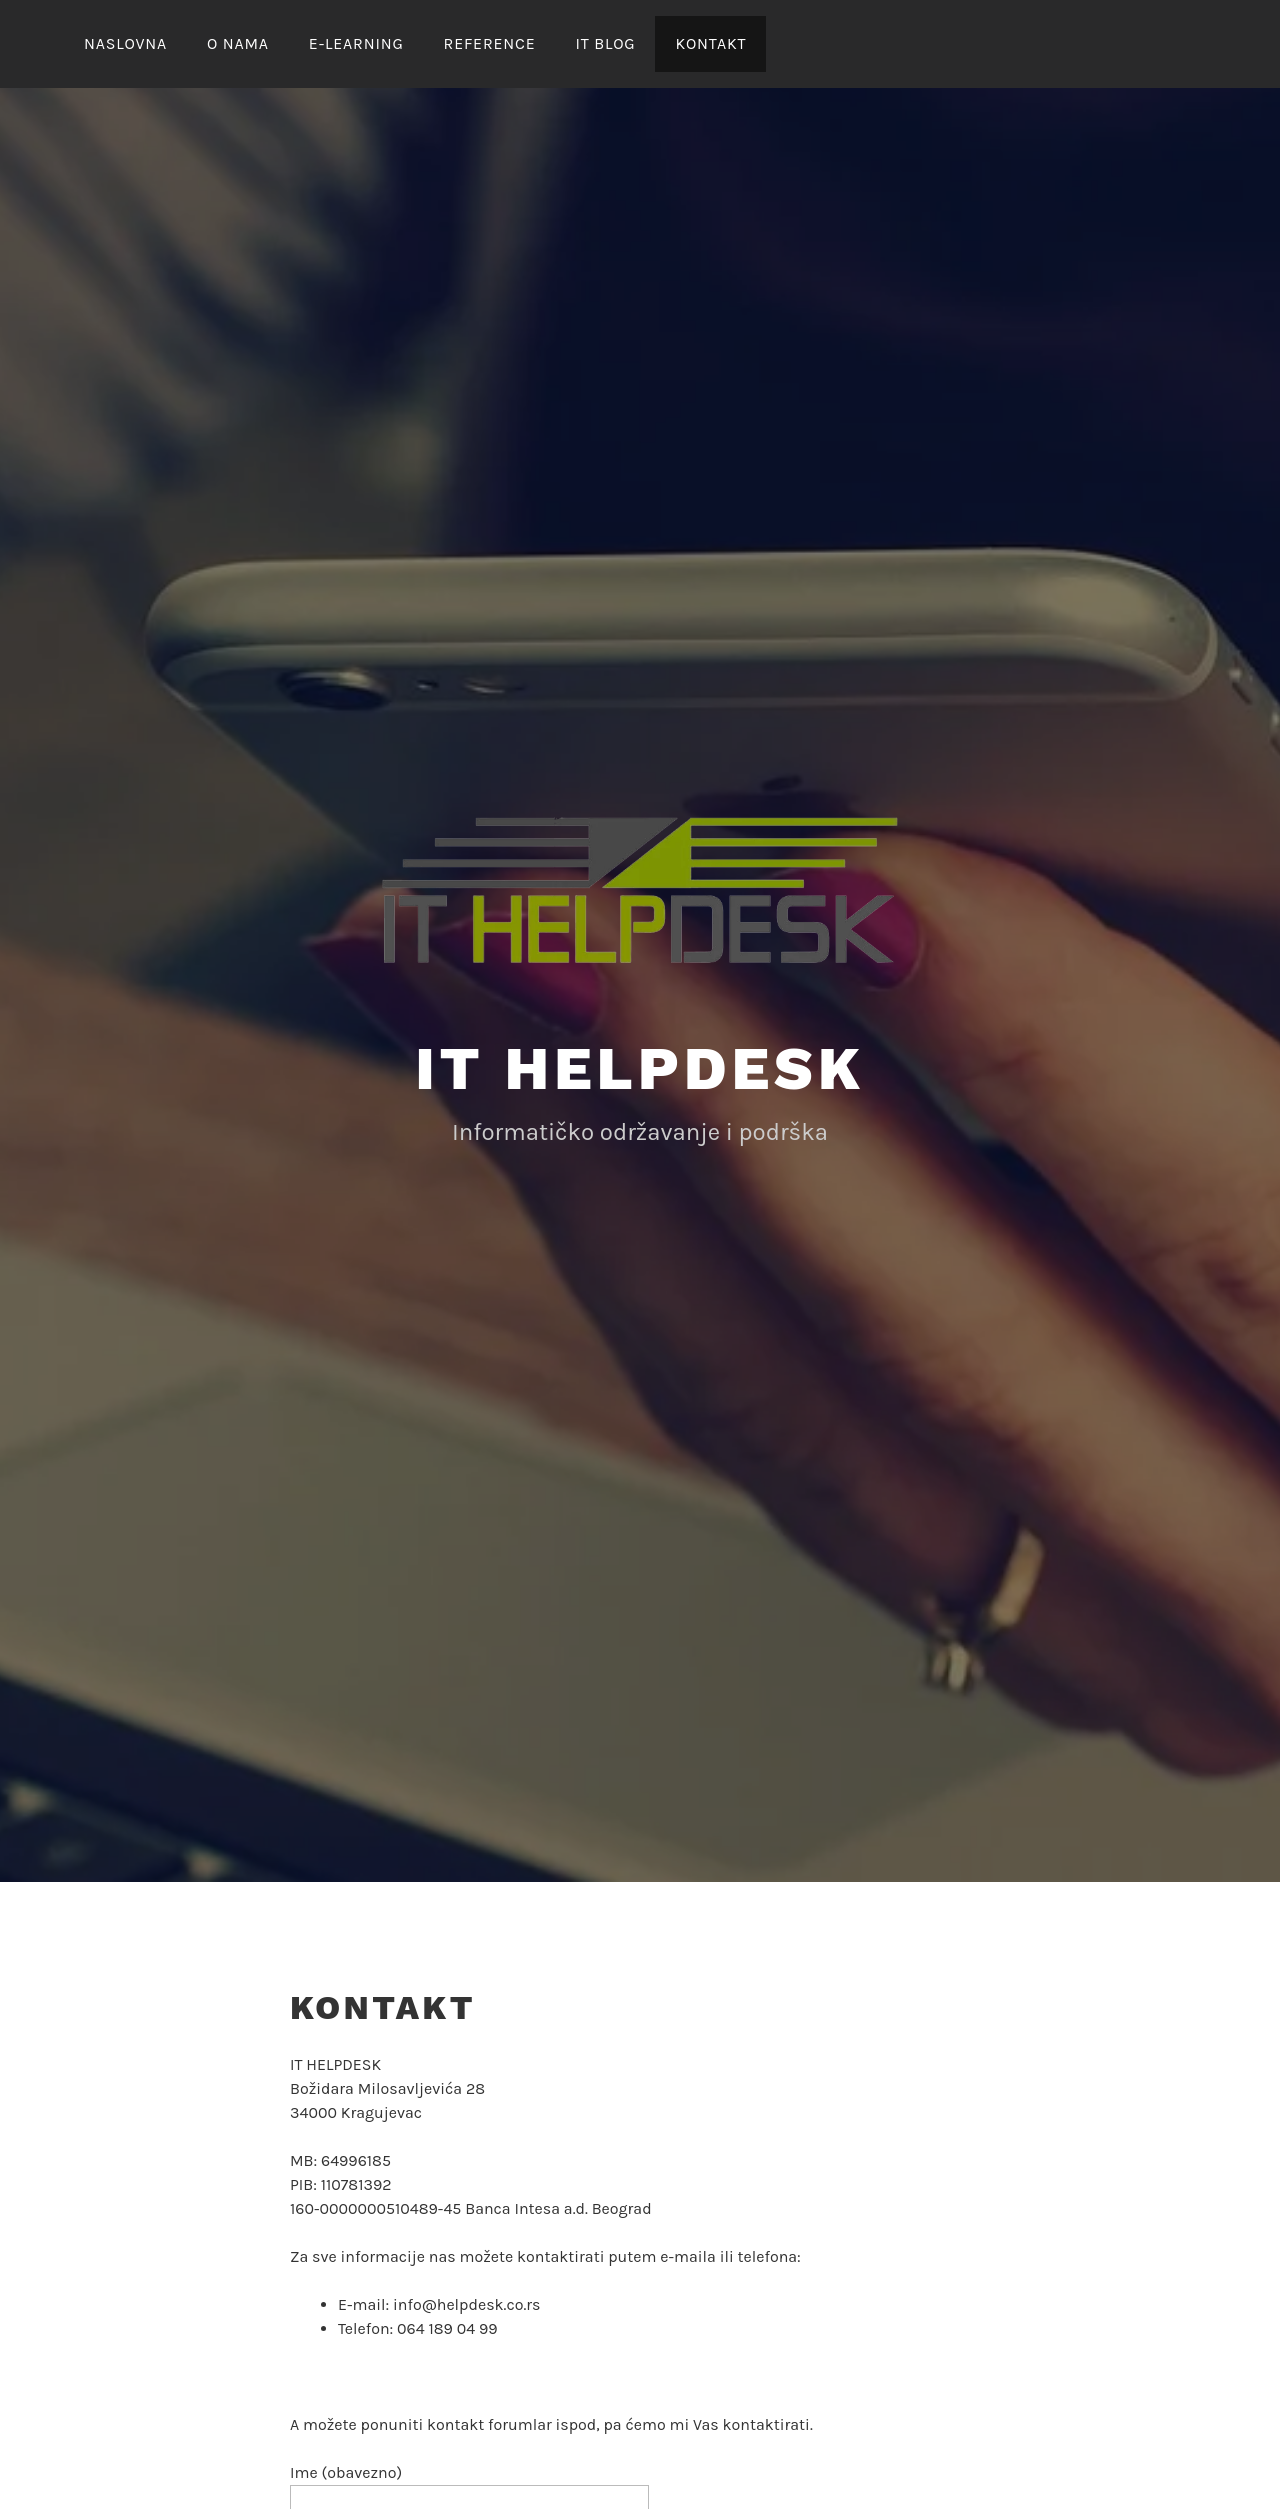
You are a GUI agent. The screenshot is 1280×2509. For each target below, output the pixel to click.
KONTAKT (710, 43)
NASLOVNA (125, 43)
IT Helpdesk (640, 1068)
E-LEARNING (356, 43)
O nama (238, 43)
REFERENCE (490, 43)
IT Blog (605, 43)
